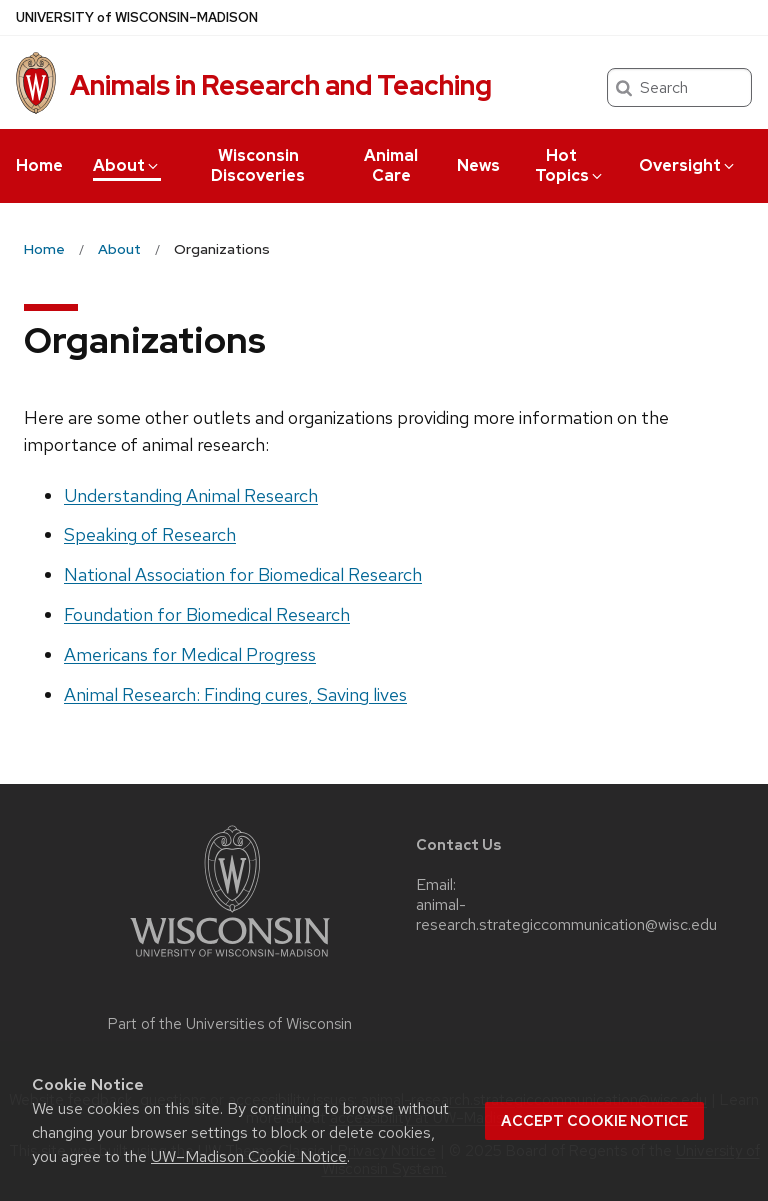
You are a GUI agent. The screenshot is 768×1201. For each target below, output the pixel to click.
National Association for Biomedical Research (243, 574)
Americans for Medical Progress (190, 654)
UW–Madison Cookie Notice (249, 1156)
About (127, 165)
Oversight (688, 165)
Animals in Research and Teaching (281, 85)
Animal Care (391, 165)
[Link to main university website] (230, 960)
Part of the (230, 1024)
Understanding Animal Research (191, 495)
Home (39, 165)
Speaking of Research (150, 534)
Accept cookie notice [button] (594, 1121)
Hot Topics (570, 165)
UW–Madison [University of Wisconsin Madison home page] (137, 17)
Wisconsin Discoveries (258, 165)
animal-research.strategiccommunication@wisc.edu (566, 915)
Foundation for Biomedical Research (207, 614)
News (478, 165)
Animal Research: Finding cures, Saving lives (235, 694)
